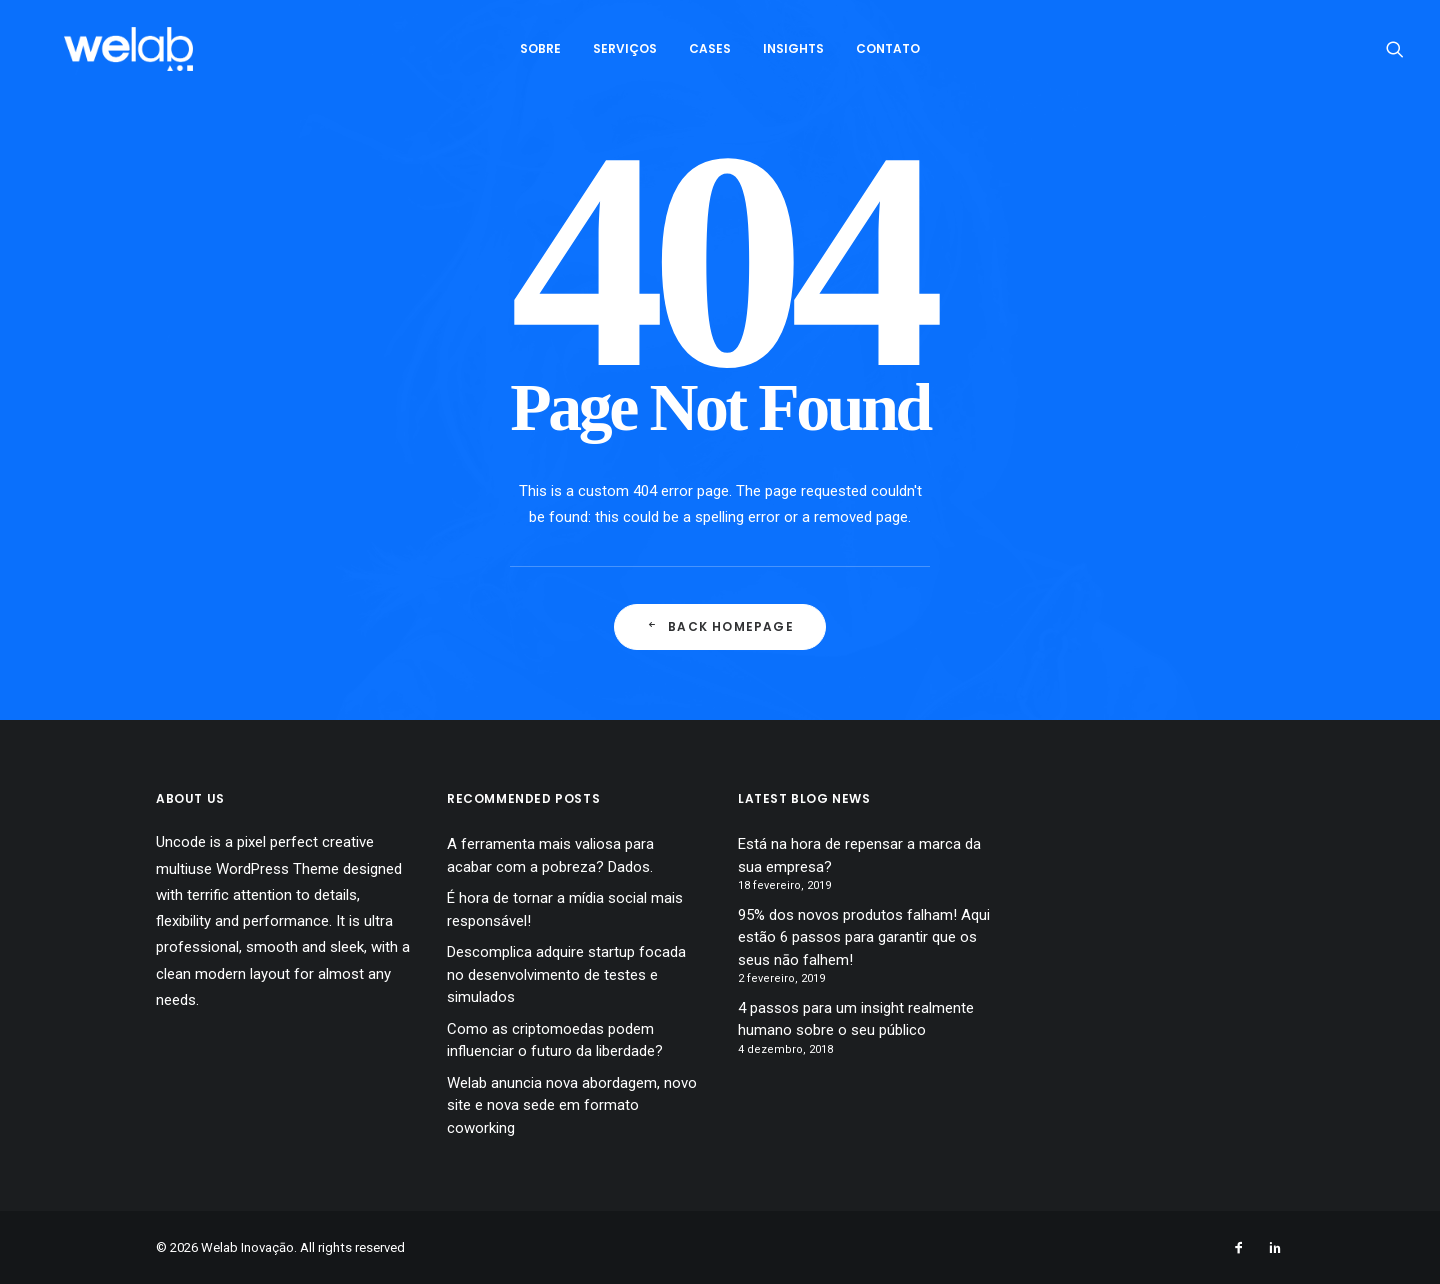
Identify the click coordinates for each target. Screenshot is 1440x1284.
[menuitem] (540, 57)
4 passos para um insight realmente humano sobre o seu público (856, 1019)
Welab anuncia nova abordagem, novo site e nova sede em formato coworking (572, 1105)
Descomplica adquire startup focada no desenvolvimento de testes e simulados (566, 974)
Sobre (540, 56)
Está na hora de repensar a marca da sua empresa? (859, 855)
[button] (1395, 57)
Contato (888, 56)
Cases (710, 56)
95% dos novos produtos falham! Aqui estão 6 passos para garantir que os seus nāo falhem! (864, 937)
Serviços (625, 56)
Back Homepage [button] (720, 626)
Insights (793, 56)
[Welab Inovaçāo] (123, 57)
